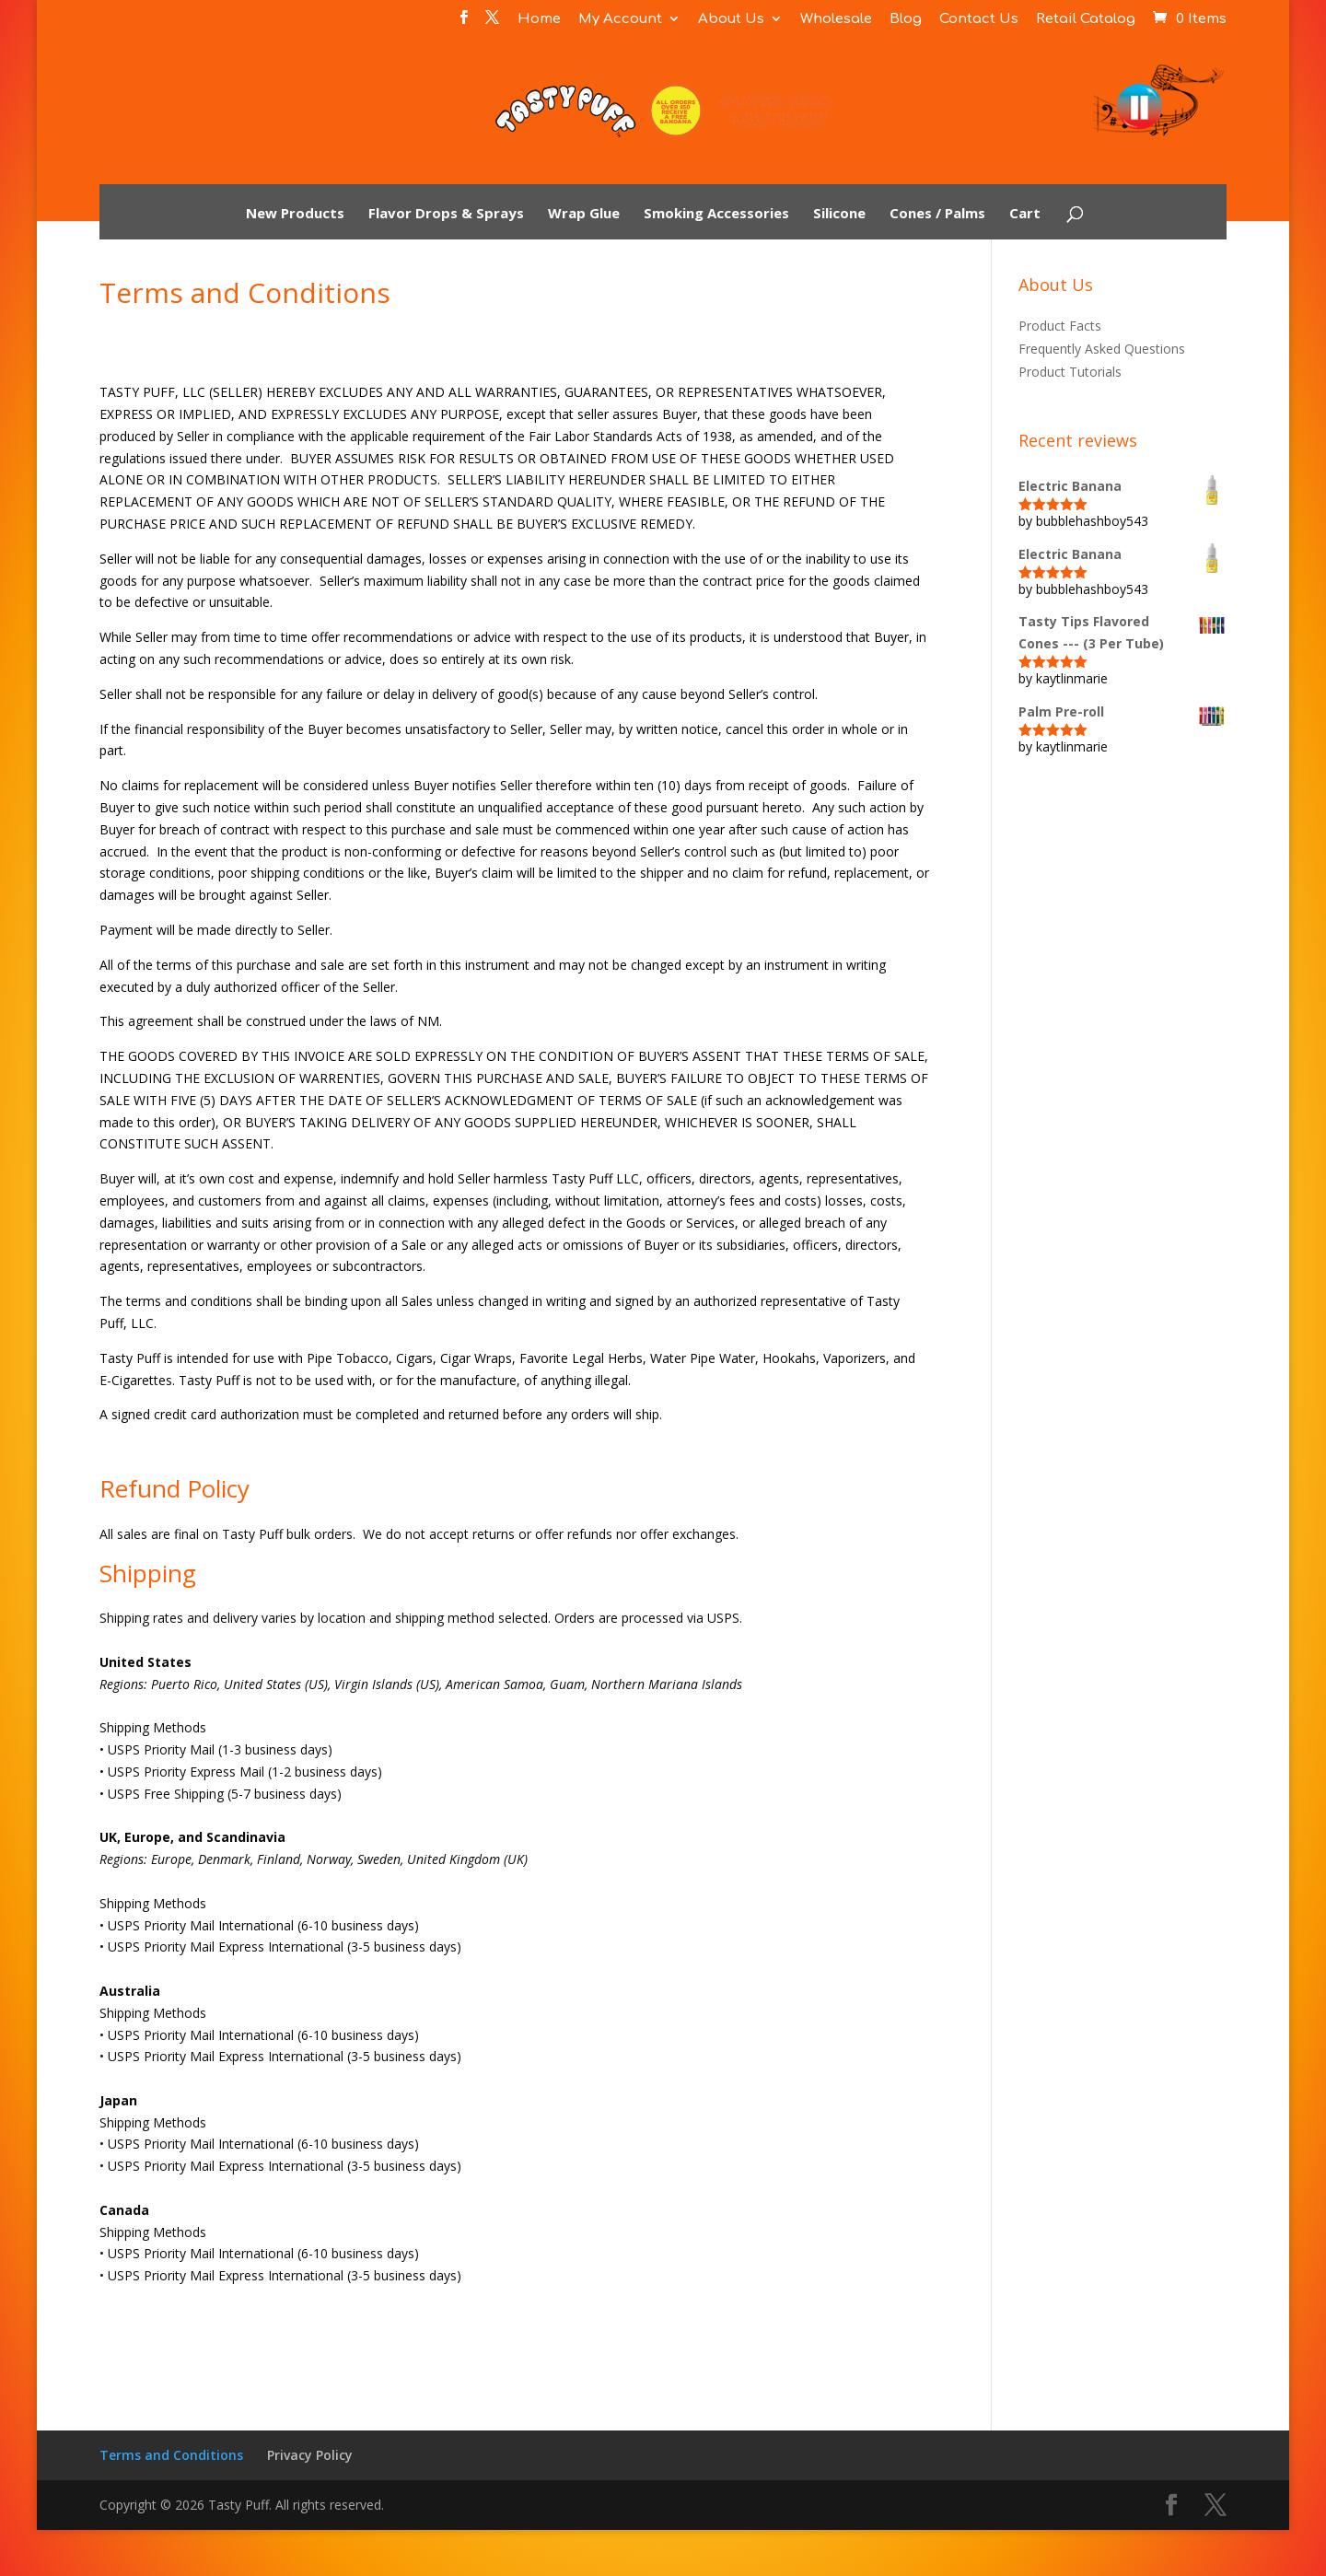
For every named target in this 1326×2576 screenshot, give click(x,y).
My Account (620, 19)
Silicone (839, 214)
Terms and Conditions (171, 2455)
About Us (731, 19)
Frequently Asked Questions (1101, 348)
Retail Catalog (1085, 19)
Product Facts (1059, 325)
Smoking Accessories (716, 214)
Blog (906, 19)
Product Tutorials (1070, 371)
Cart (1025, 214)
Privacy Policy (310, 2455)
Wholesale (836, 19)
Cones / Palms (937, 214)
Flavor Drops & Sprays (446, 214)
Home (539, 19)
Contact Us (978, 19)
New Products (295, 214)
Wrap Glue (584, 214)
